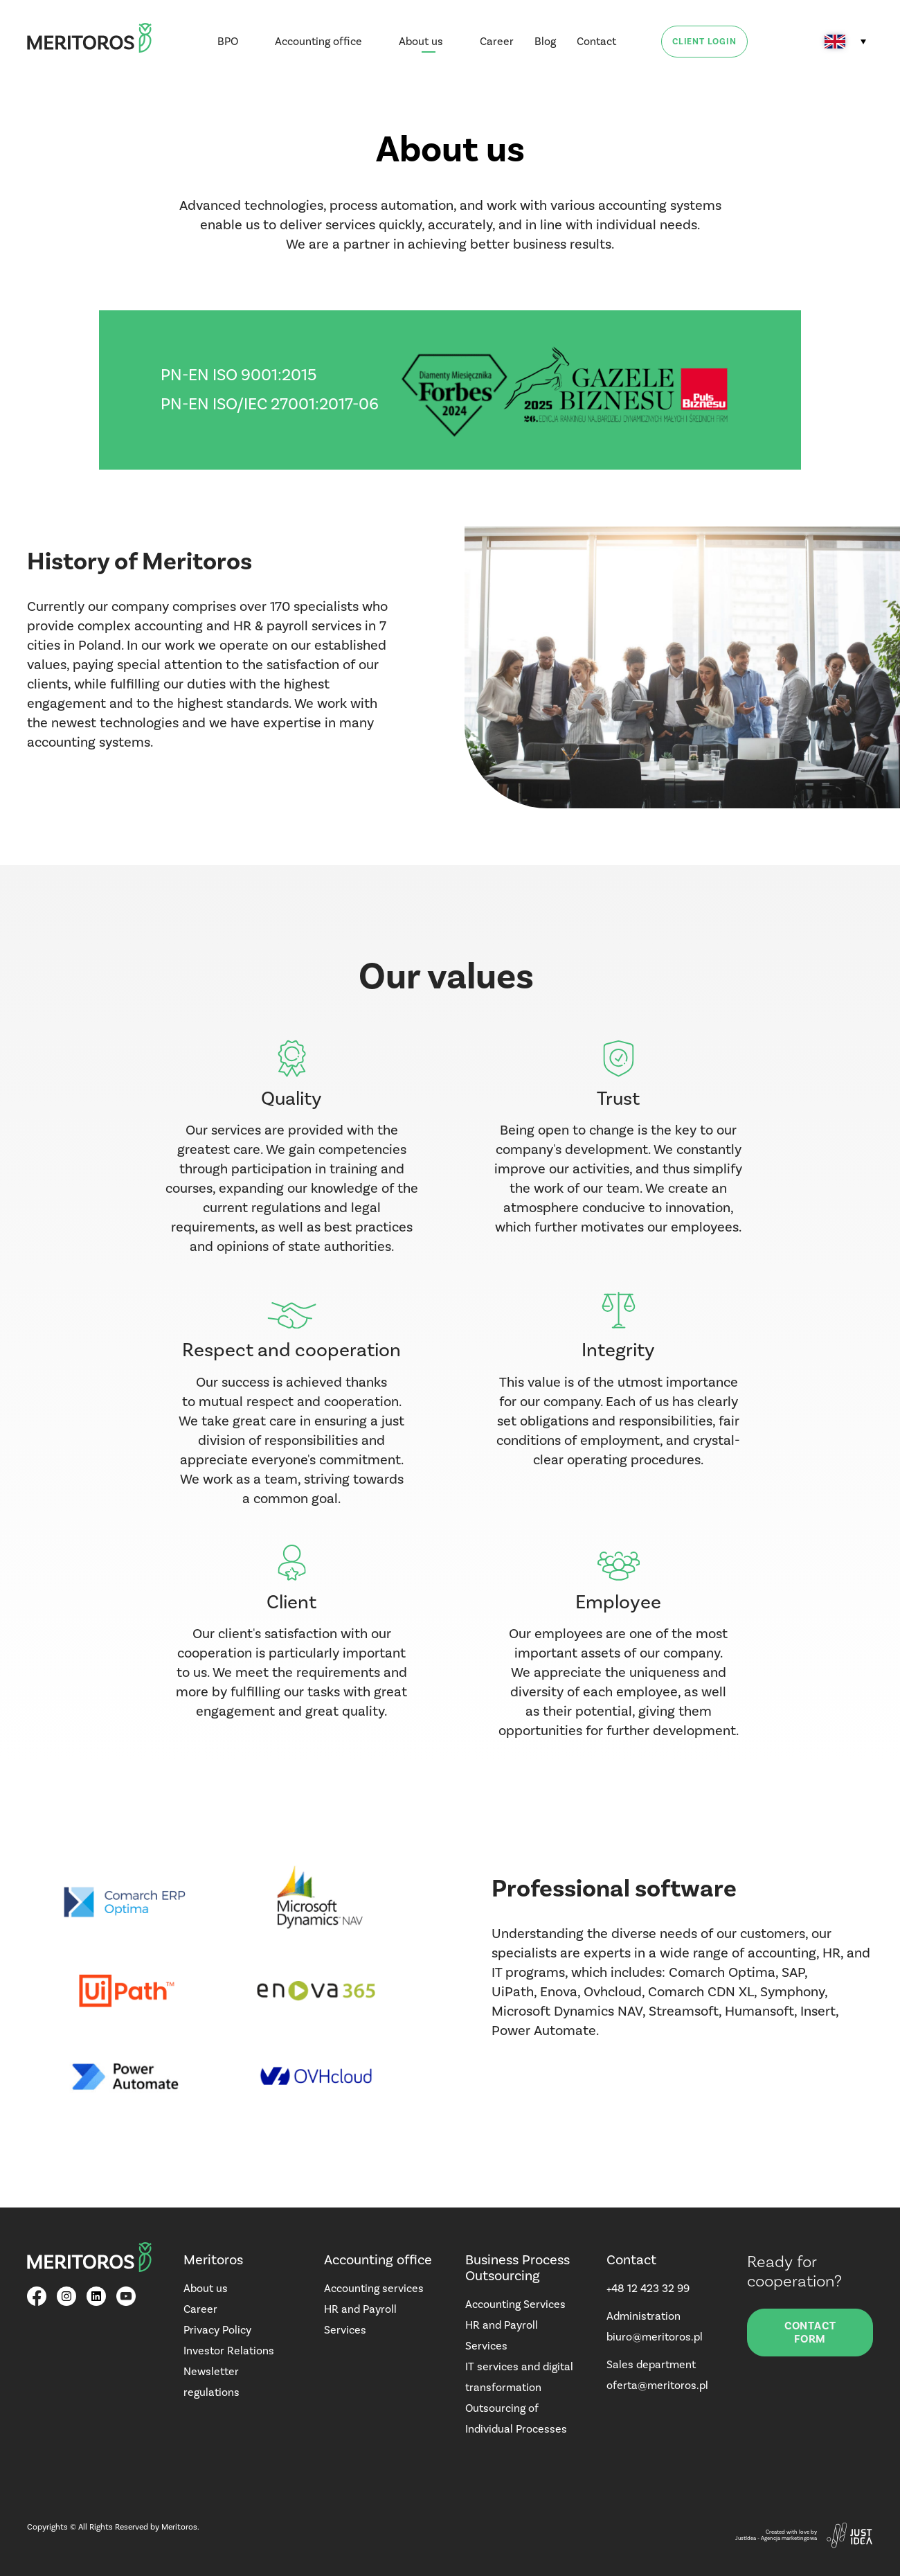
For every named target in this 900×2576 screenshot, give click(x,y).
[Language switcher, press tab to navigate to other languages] (845, 41)
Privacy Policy (217, 2329)
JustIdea (745, 2538)
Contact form (810, 2332)
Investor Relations (228, 2350)
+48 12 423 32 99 (648, 2288)
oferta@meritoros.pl (657, 2385)
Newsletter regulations (211, 2382)
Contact (596, 41)
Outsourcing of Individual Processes (516, 2418)
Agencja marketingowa (789, 2538)
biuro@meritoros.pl (654, 2336)
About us (421, 41)
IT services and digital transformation (519, 2377)
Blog (545, 41)
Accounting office (318, 41)
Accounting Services (515, 2304)
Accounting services (374, 2288)
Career (497, 41)
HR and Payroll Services (360, 2319)
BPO (227, 41)
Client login (704, 41)
